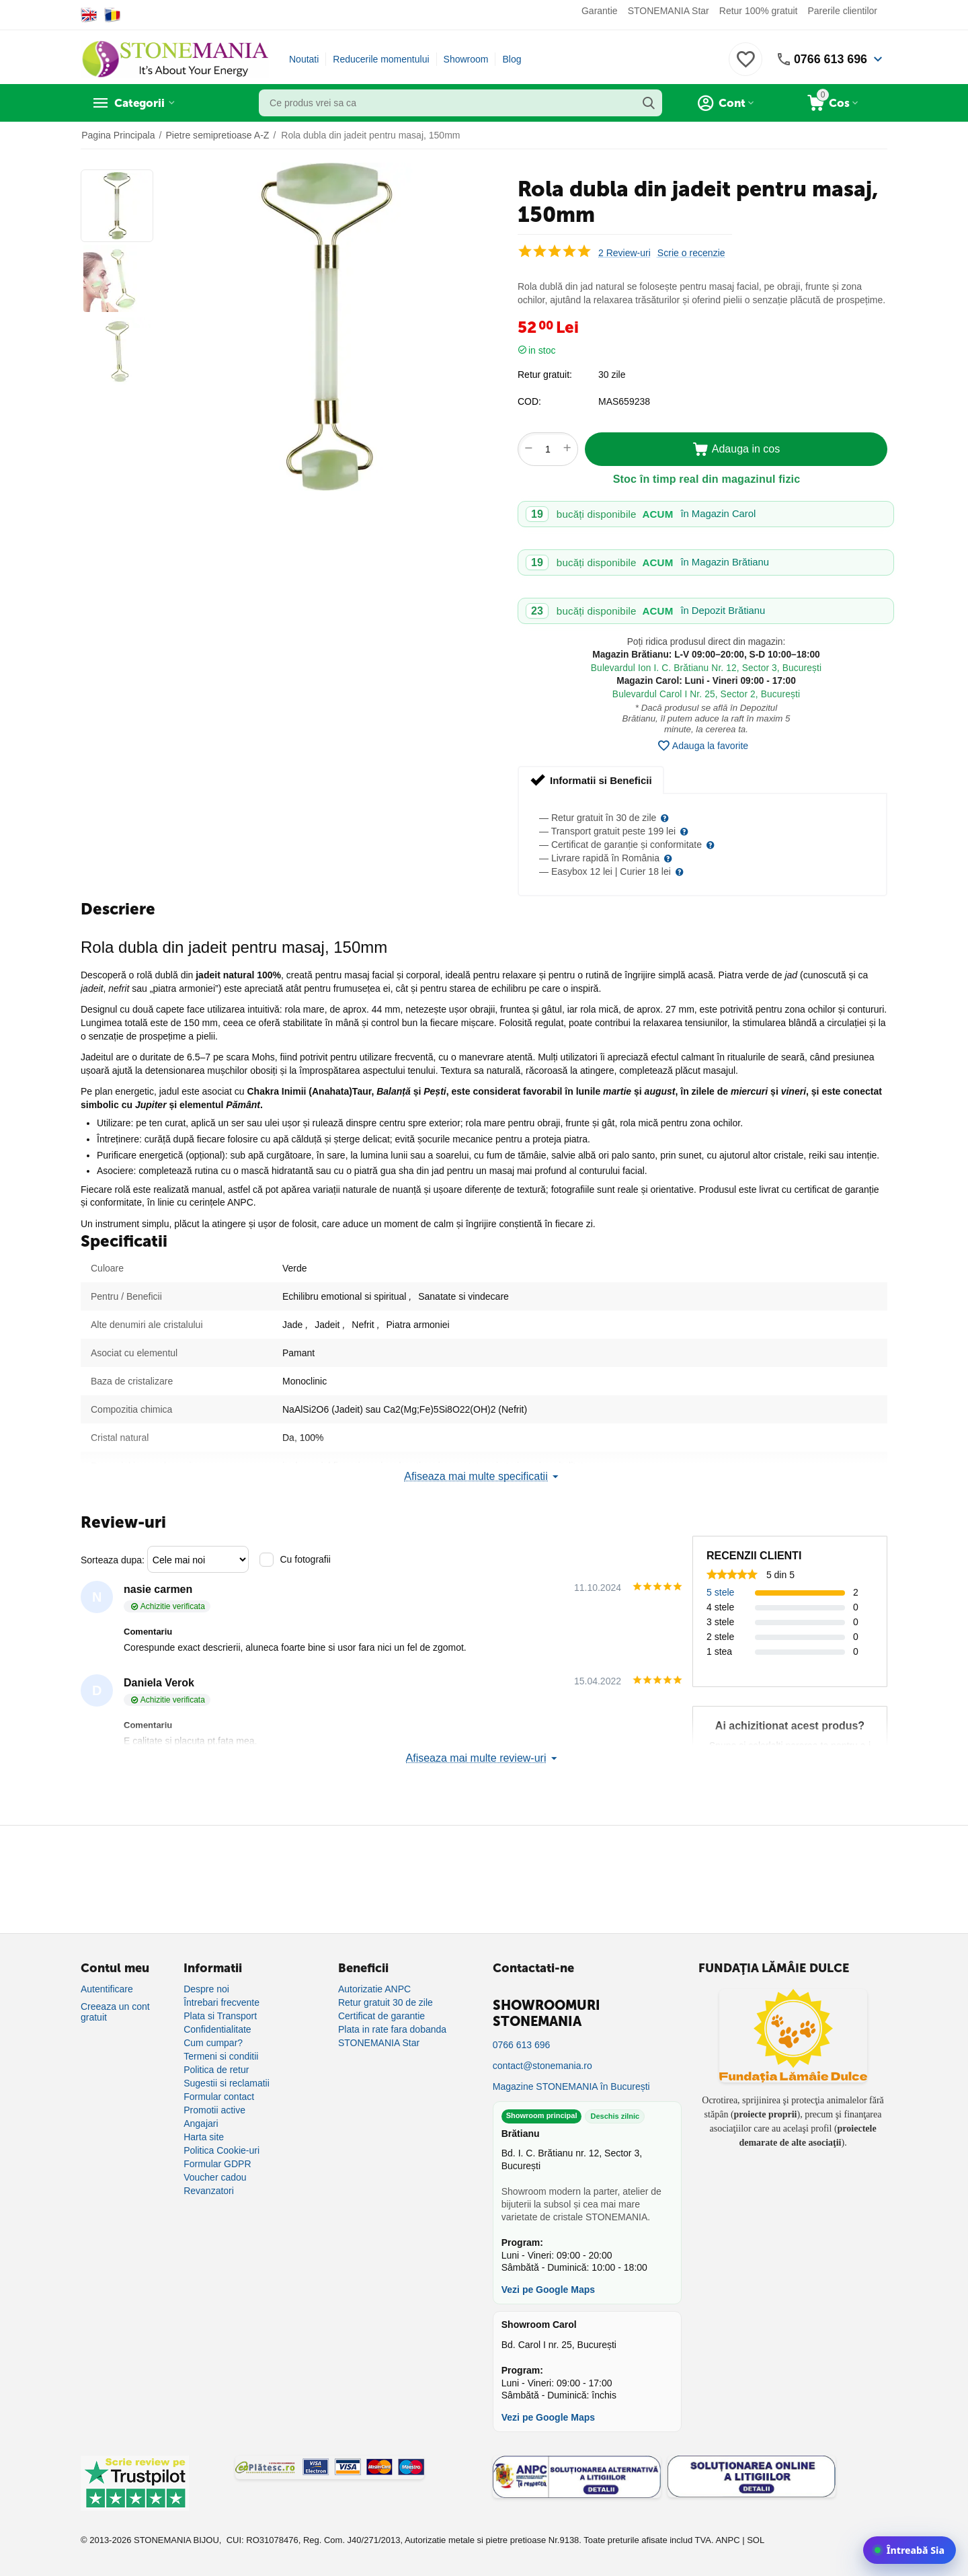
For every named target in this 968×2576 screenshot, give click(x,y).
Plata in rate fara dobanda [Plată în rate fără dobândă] (392, 2029)
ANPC (727, 2540)
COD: (529, 401)
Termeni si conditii (221, 2056)
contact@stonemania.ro (542, 2065)
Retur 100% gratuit (758, 10)
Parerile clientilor (842, 10)
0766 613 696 (830, 59)
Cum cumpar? (213, 2042)
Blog (511, 59)
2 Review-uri (624, 253)
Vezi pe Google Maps (548, 2289)
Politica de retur (216, 2069)
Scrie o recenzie (691, 253)
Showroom (466, 59)
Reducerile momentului (381, 59)
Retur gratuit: (545, 374)
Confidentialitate (217, 2029)
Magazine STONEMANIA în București (571, 2086)
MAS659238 (624, 401)
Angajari (201, 2123)
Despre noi (206, 1989)
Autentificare (107, 1989)
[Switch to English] (89, 15)
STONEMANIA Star (668, 10)
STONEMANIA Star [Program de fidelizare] (378, 2042)
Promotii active (214, 2110)
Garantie (599, 10)
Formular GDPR (217, 2163)
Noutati (304, 59)
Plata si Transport (220, 2016)
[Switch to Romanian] (112, 15)
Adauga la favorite (702, 745)
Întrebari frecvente (221, 2002)
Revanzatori (209, 2190)
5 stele (720, 1592)
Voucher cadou (215, 2177)
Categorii (141, 102)
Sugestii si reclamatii (227, 2083)
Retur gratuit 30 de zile (385, 2002)
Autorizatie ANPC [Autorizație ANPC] (374, 1989)
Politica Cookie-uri (221, 2150)
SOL (755, 2540)
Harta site (204, 2137)
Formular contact (219, 2096)
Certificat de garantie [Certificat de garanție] (381, 2016)
